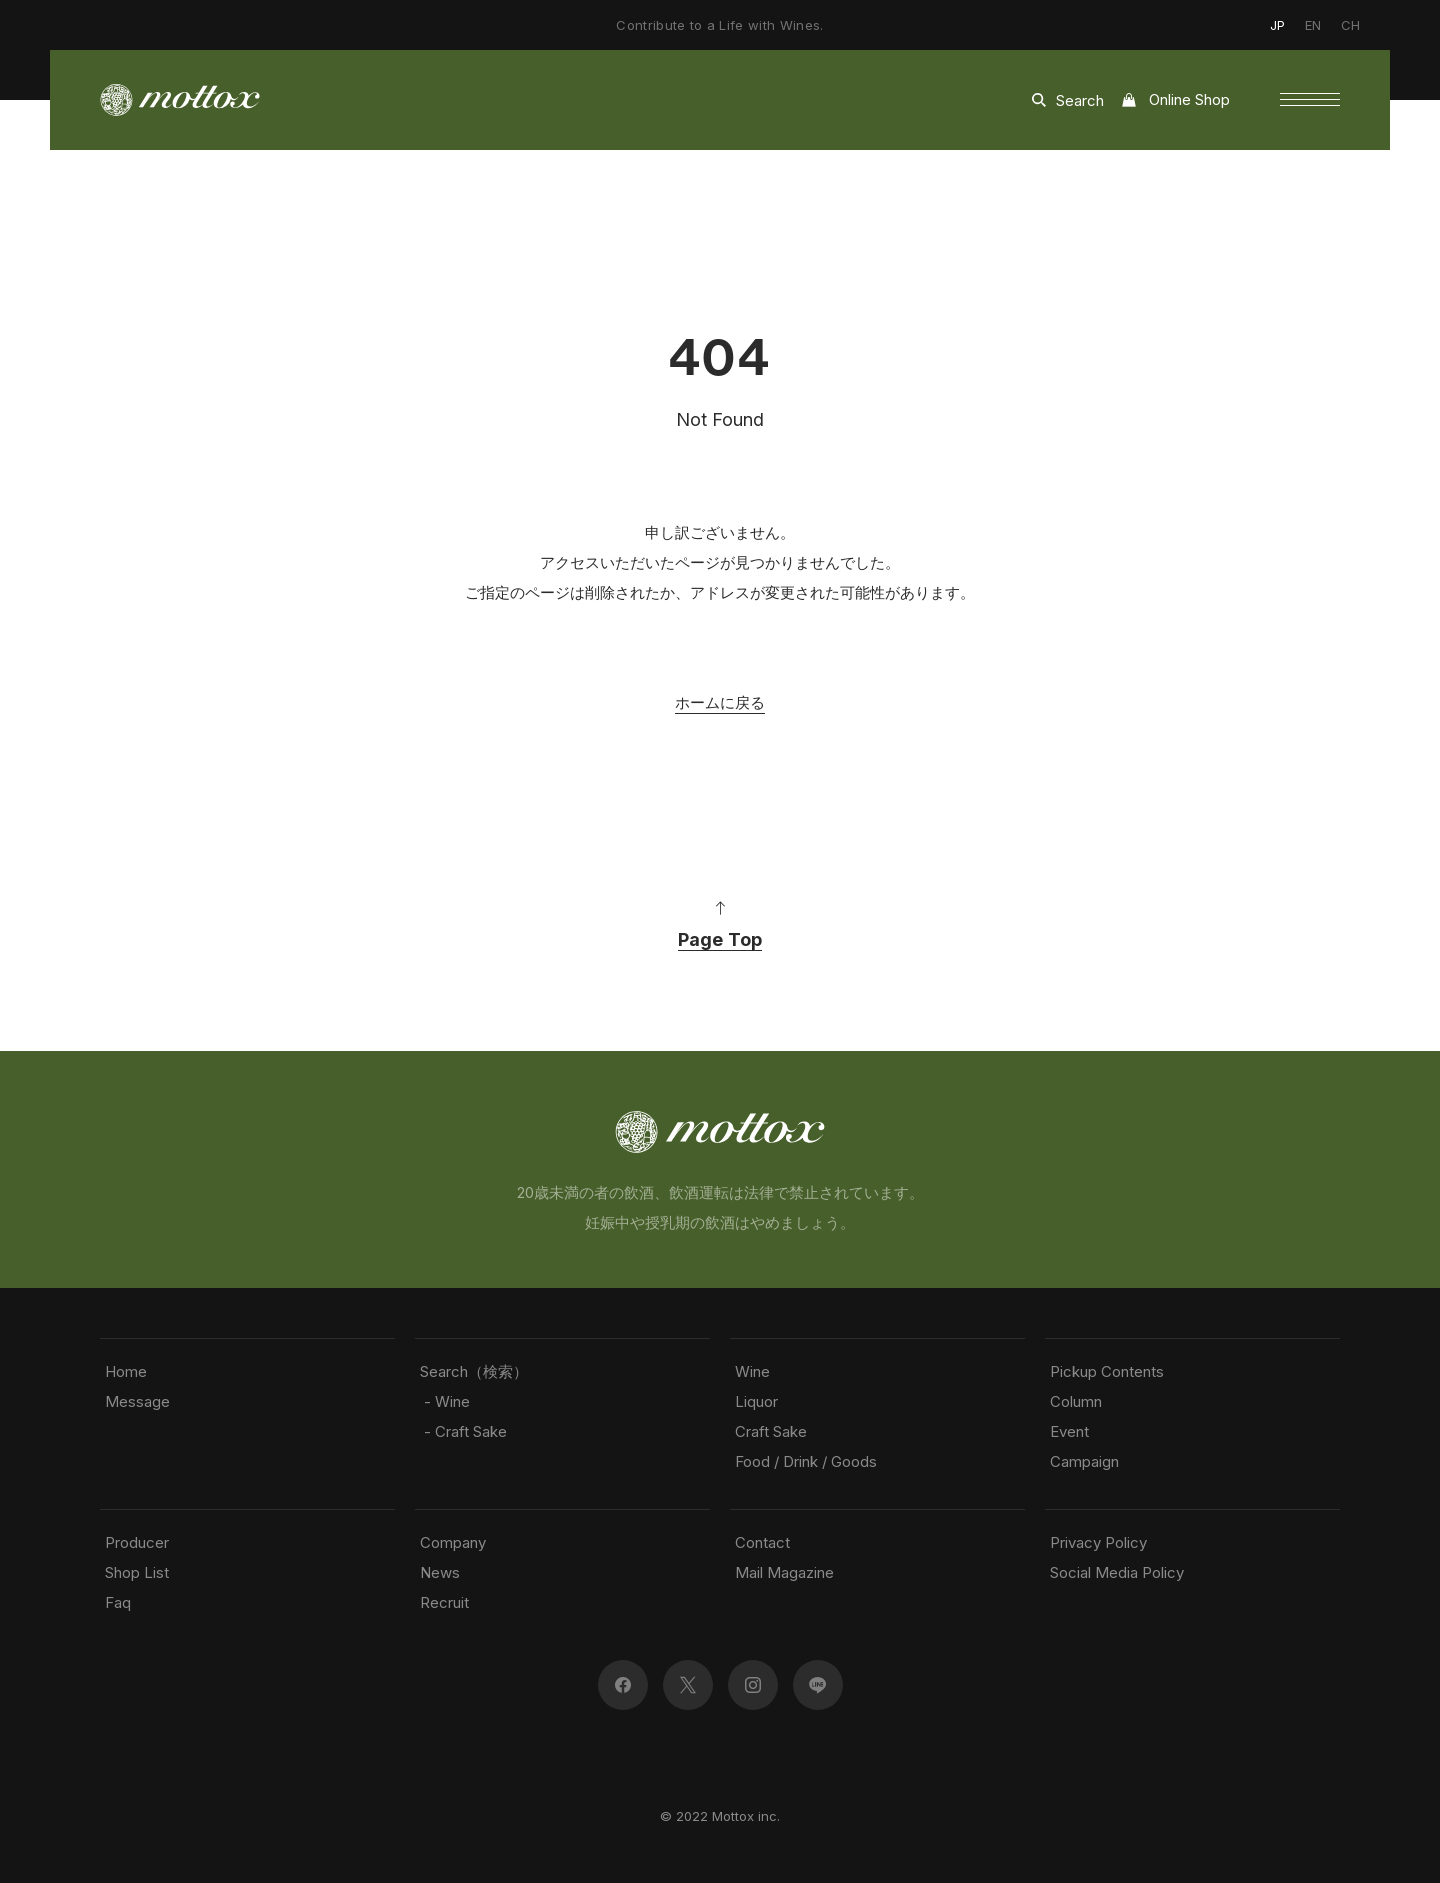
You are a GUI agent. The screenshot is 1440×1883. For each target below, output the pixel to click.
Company (453, 1542)
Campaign (1084, 1461)
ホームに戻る (720, 702)
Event (1069, 1431)
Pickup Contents (1107, 1371)
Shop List (137, 1572)
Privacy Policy (1098, 1542)
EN (1313, 25)
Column (1076, 1401)
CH (1350, 25)
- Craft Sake (463, 1431)
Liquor (756, 1401)
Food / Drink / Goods (806, 1461)
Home (126, 1371)
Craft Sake (771, 1431)
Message (137, 1401)
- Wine (445, 1401)
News (440, 1572)
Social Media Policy (1117, 1572)
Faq (118, 1602)
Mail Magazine (784, 1572)
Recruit (444, 1602)
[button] (1310, 100)
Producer (137, 1542)
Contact (762, 1542)
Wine (752, 1371)
